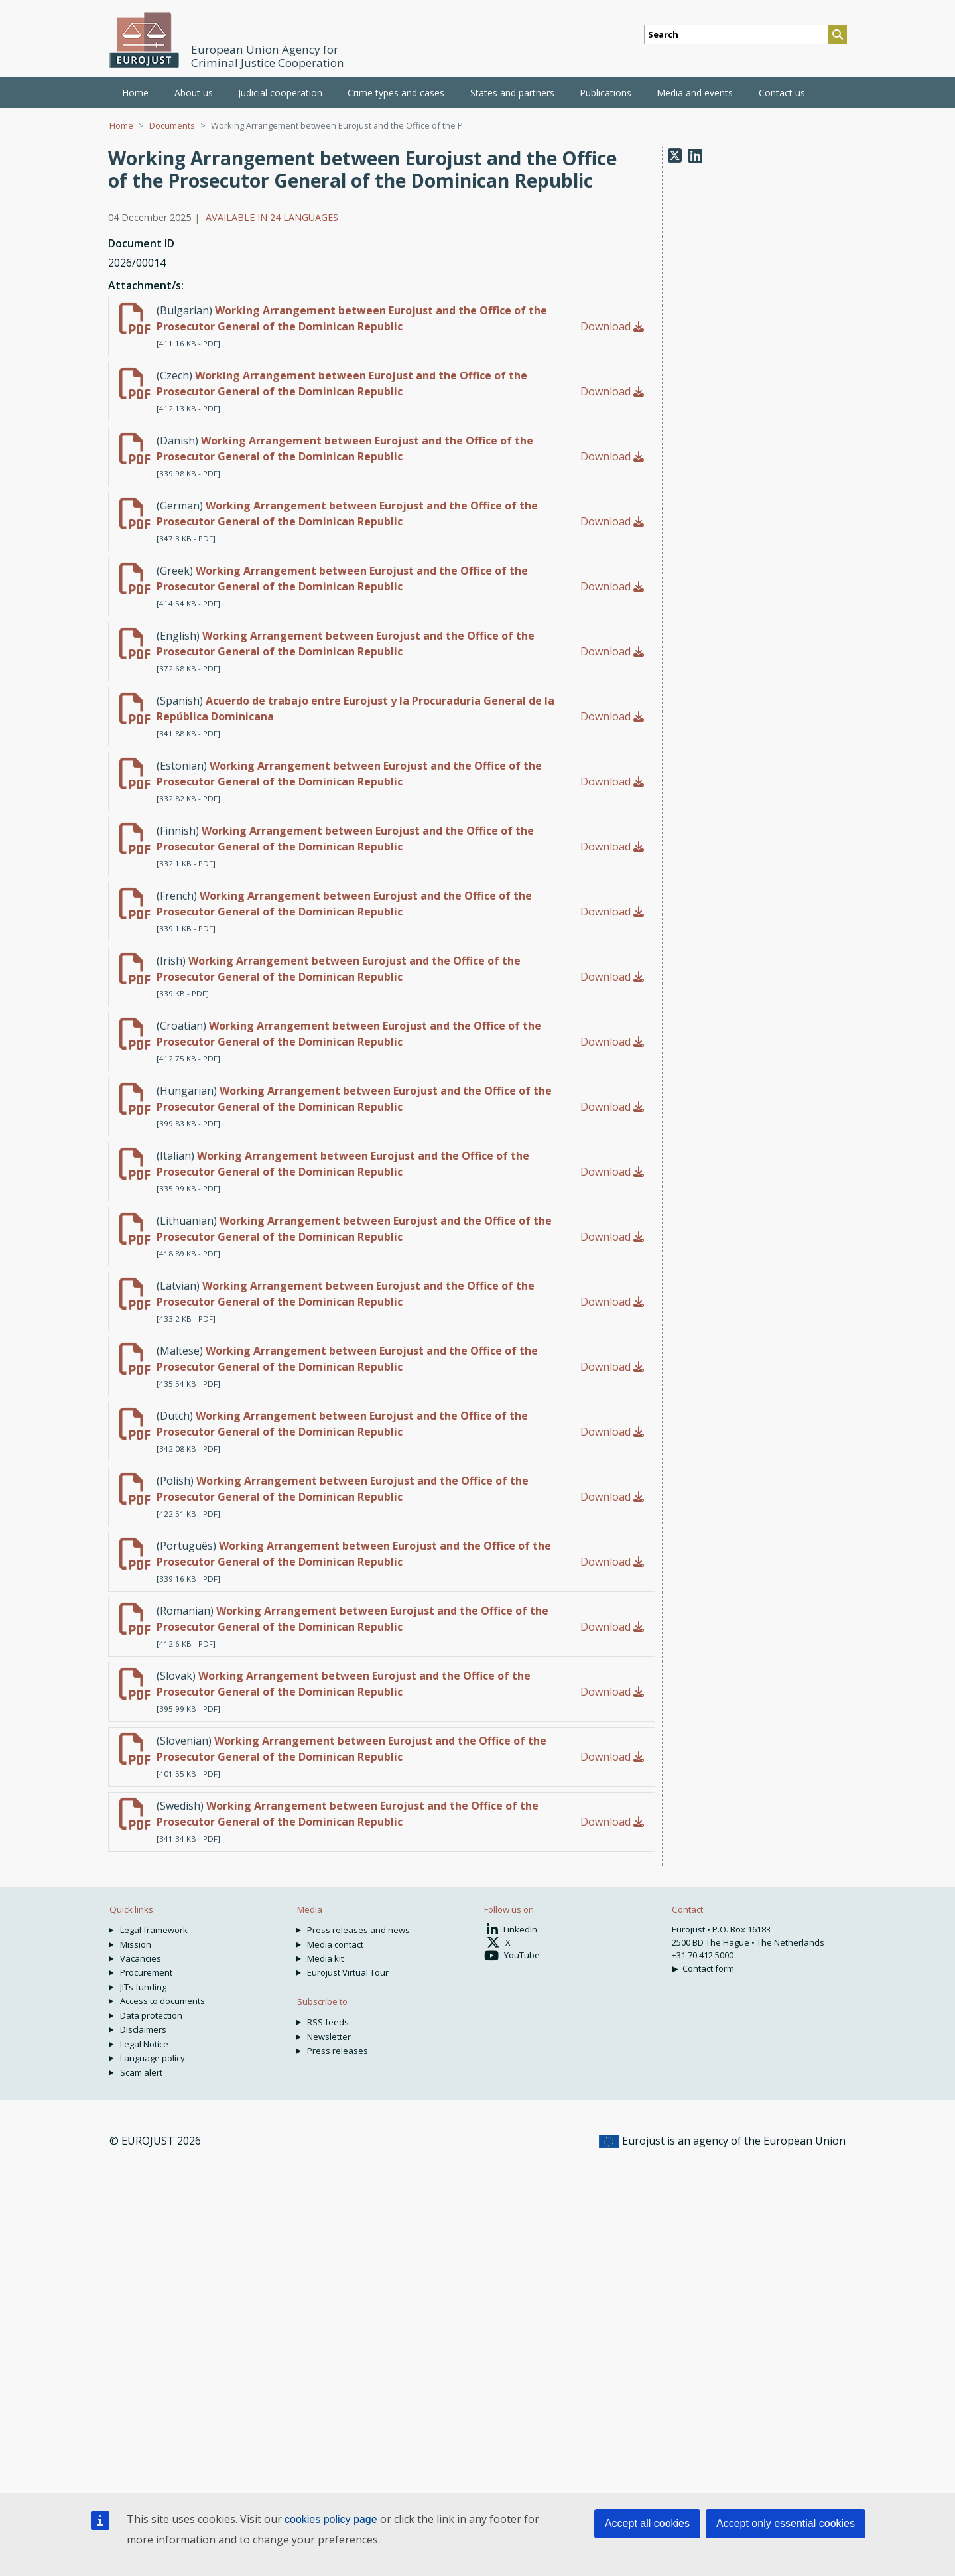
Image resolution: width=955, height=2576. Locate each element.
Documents (172, 125)
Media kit (325, 1958)
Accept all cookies (647, 2523)
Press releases (337, 2051)
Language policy (152, 2058)
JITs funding (143, 1987)
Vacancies (140, 1958)
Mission (135, 1944)
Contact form (708, 1968)
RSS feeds (328, 2022)
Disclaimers (143, 2029)
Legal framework (154, 1930)
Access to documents (162, 2001)
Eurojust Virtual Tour (348, 1972)
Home (135, 92)
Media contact (335, 1944)
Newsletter (329, 2037)
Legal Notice (144, 2044)
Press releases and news (358, 1930)
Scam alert (141, 2072)
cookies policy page (331, 2519)
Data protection (151, 2015)
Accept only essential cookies (785, 2523)
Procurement (146, 1972)
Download (612, 326)
